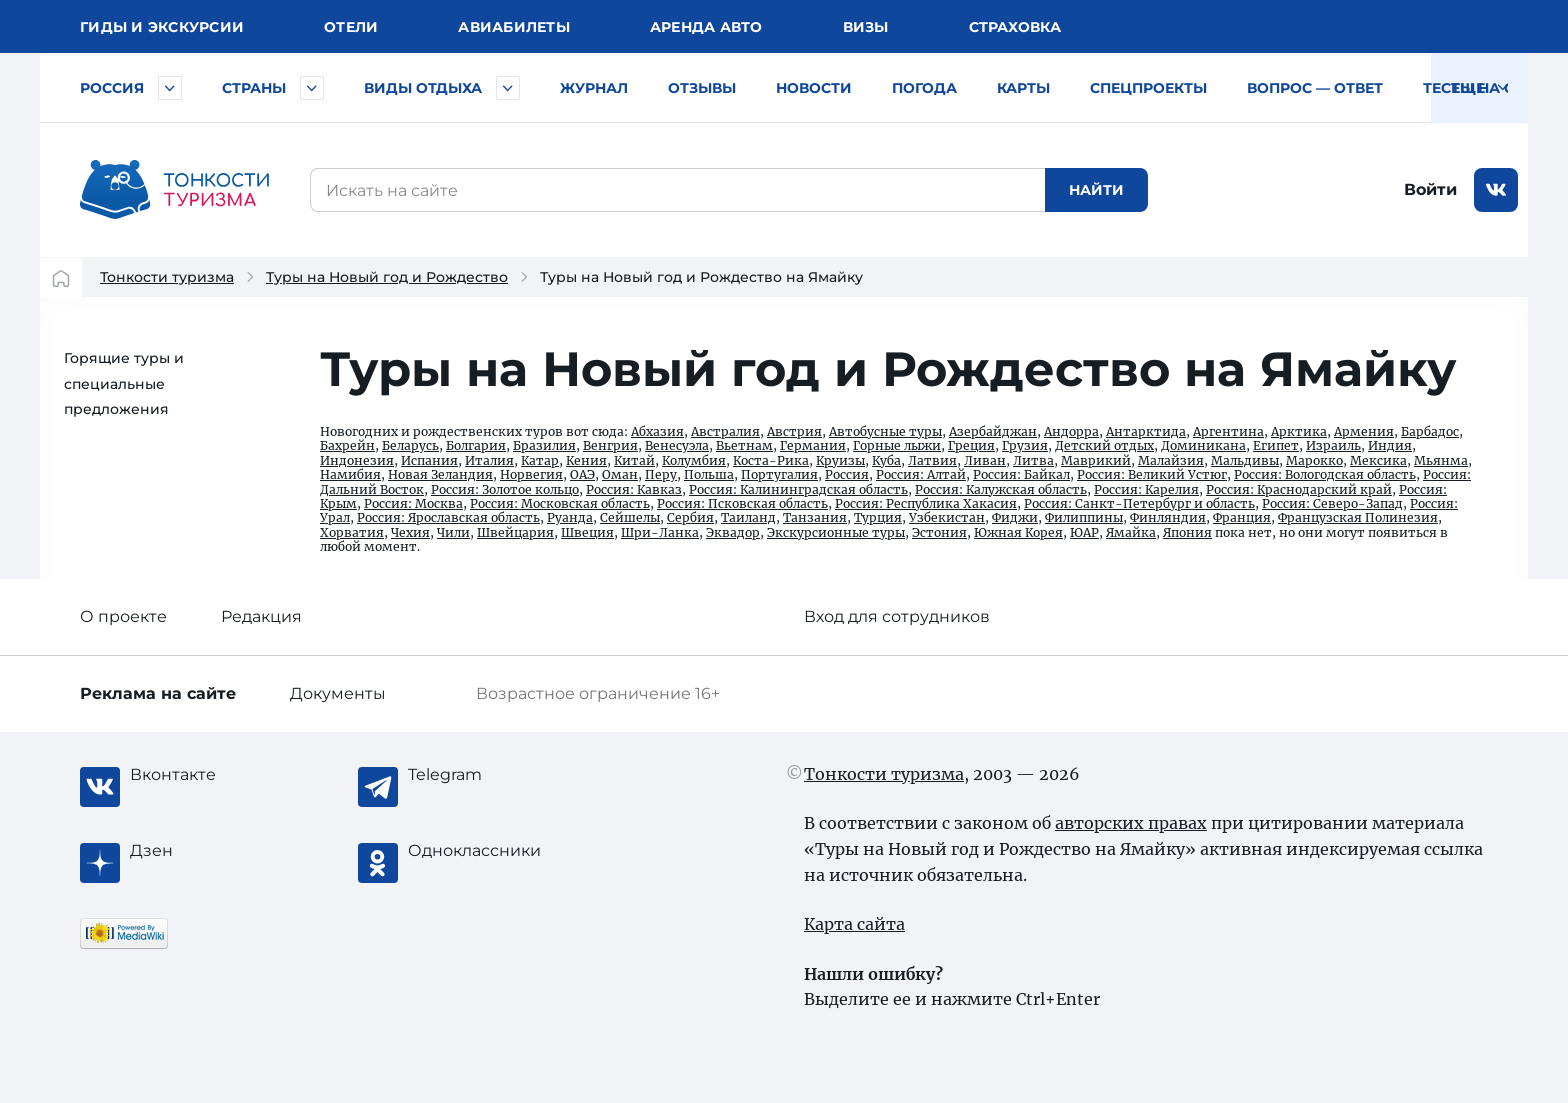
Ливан (985, 460)
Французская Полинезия (1358, 517)
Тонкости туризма (167, 277)
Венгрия (610, 445)
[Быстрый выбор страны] (312, 88)
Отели (351, 27)
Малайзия (1171, 460)
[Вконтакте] (210, 775)
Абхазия (657, 431)
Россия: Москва (413, 503)
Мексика (1378, 460)
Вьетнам (744, 445)
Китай (634, 460)
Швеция (587, 532)
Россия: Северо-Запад (1332, 503)
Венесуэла (677, 445)
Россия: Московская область (560, 503)
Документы (338, 693)
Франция (1242, 517)
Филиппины (1084, 517)
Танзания (815, 517)
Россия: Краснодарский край (1299, 489)
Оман (620, 474)
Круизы (840, 460)
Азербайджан (993, 431)
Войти (1430, 189)
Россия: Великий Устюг (1152, 474)
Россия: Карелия (1146, 489)
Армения (1364, 431)
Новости (814, 88)
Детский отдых (1104, 445)
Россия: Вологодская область (1325, 474)
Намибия (350, 474)
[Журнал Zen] (210, 851)
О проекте (123, 616)
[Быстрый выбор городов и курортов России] (170, 88)
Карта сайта (854, 924)
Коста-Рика (771, 460)
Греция (971, 445)
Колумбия (694, 460)
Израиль (1333, 445)
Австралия (725, 431)
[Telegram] (488, 775)
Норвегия (531, 474)
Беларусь (410, 445)
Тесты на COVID (1488, 88)
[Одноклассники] (488, 851)
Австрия (794, 431)
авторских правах (1131, 823)
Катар (540, 460)
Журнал (594, 88)
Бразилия (544, 445)
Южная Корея (1018, 532)
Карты (1023, 88)
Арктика (1299, 431)
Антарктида (1146, 431)
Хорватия (352, 532)
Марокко (1314, 460)
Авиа (514, 27)
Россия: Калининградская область (798, 489)
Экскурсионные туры (836, 532)
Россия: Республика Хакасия (926, 503)
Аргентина (1228, 431)
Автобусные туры (885, 431)
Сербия (690, 517)
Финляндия (1168, 517)
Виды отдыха (423, 88)
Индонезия (357, 460)
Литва (1033, 460)
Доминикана (1203, 445)
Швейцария (515, 532)
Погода (924, 88)
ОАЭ (582, 474)
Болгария (476, 445)
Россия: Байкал (1021, 474)
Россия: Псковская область (742, 503)
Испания (429, 460)
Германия (813, 445)
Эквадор (733, 532)
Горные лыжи (897, 445)
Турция (878, 517)
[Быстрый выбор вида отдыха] (508, 88)
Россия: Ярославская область (448, 517)
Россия (112, 88)
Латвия (932, 460)
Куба (886, 460)
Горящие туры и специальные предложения (124, 383)
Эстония (939, 532)
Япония (1187, 532)
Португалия (779, 474)
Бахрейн (347, 445)
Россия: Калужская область (1001, 489)
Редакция (261, 616)
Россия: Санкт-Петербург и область (1139, 503)
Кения (586, 460)
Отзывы (702, 88)
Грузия (1025, 445)
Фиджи (1015, 517)
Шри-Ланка (660, 532)
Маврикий (1096, 460)
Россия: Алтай (921, 474)
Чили (453, 532)
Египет (1276, 445)
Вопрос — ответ (1315, 88)
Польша (709, 474)
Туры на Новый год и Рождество (387, 277)
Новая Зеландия (440, 474)
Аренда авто (706, 27)
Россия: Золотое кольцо (505, 489)
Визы (866, 27)
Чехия (410, 532)
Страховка (1015, 27)
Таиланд (748, 517)
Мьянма (1441, 460)
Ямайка (1131, 532)
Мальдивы (1245, 460)
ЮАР (1084, 532)
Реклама (158, 693)
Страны (254, 88)
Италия (489, 460)
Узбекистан (947, 517)
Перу (661, 474)
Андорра (1071, 431)
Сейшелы (630, 517)
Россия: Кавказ (634, 489)
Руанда (570, 517)
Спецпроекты (1148, 88)
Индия (1390, 445)
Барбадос (1430, 431)
